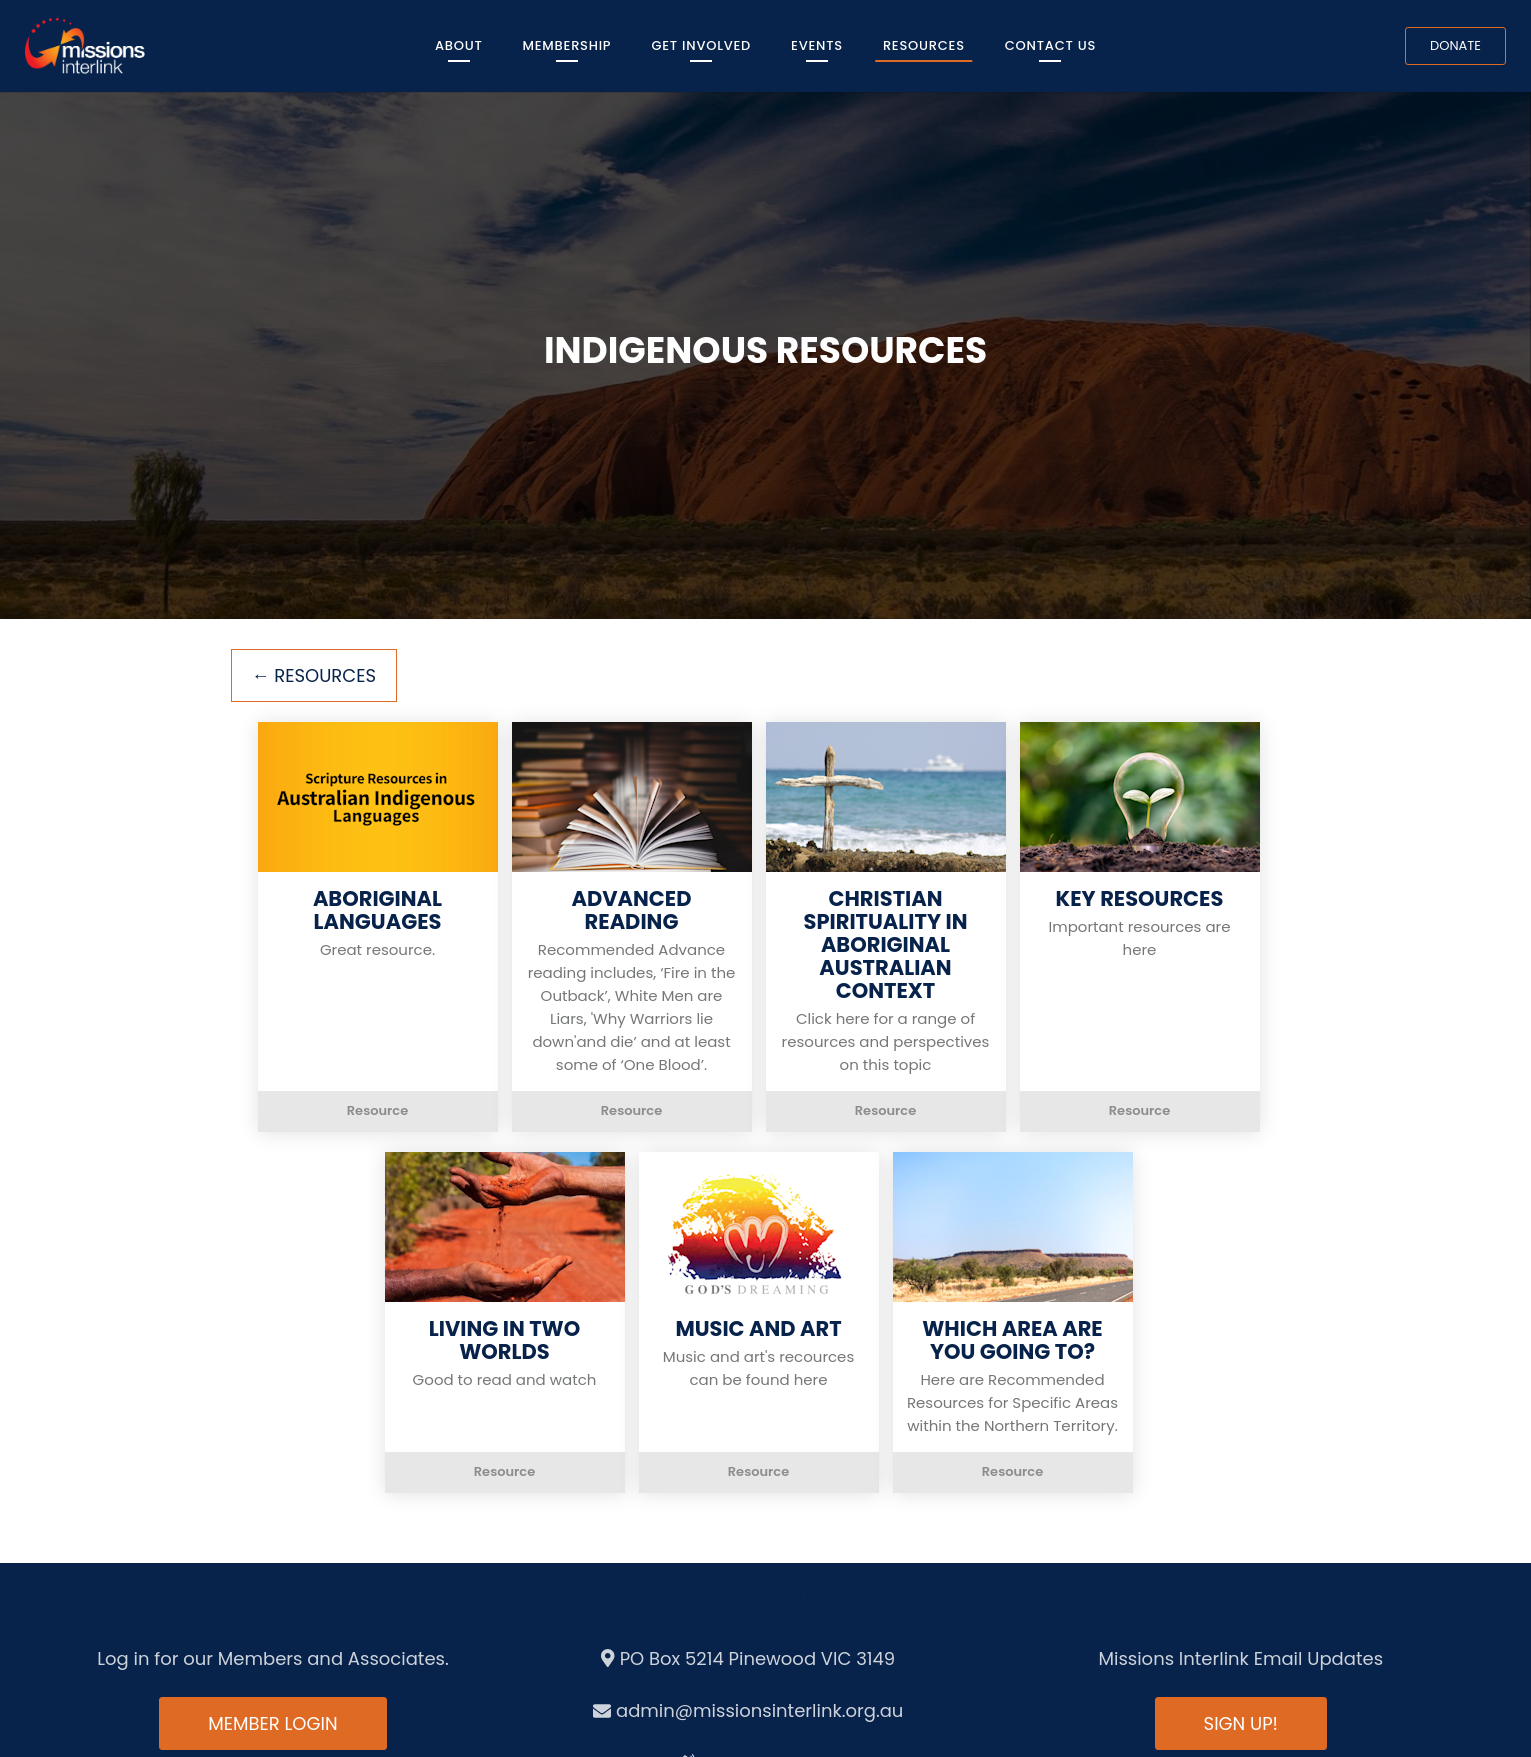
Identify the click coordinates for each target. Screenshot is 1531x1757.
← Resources (314, 675)
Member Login (272, 1723)
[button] (378, 927)
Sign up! (1241, 1723)
